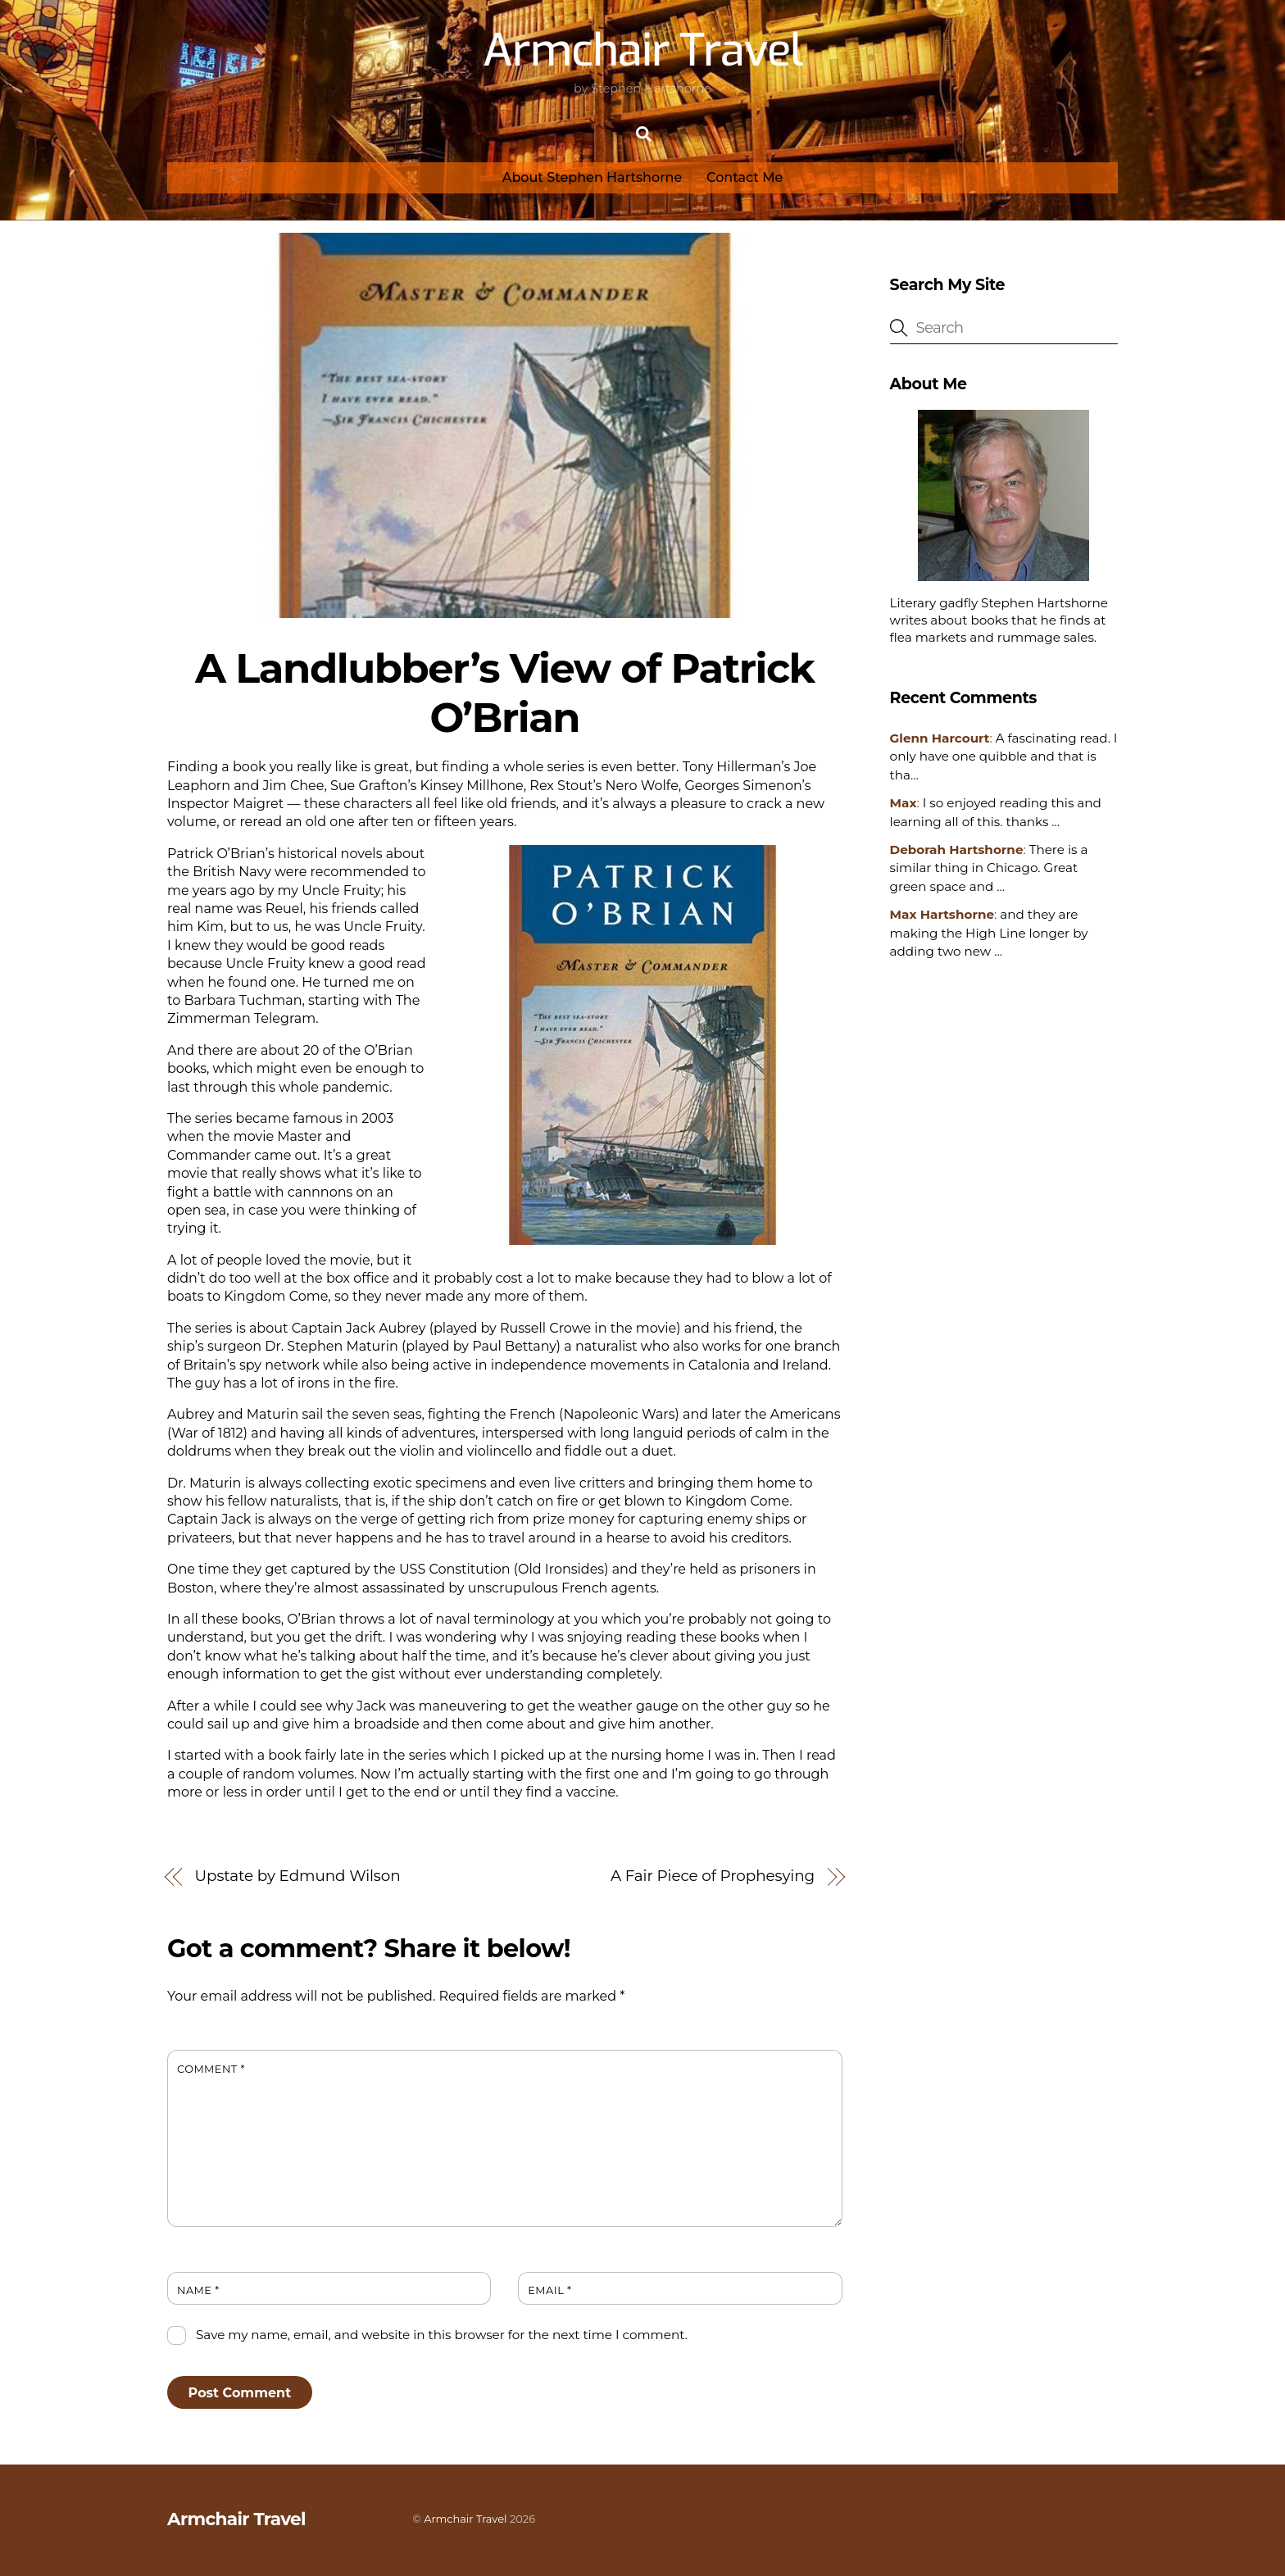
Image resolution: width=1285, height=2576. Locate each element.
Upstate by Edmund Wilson (298, 1876)
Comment (211, 2069)
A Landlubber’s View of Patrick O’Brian (504, 692)
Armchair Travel (465, 2518)
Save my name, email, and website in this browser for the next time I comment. (442, 2334)
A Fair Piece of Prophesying (713, 1876)
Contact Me (744, 177)
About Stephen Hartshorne (592, 177)
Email (549, 2290)
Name (198, 2290)
